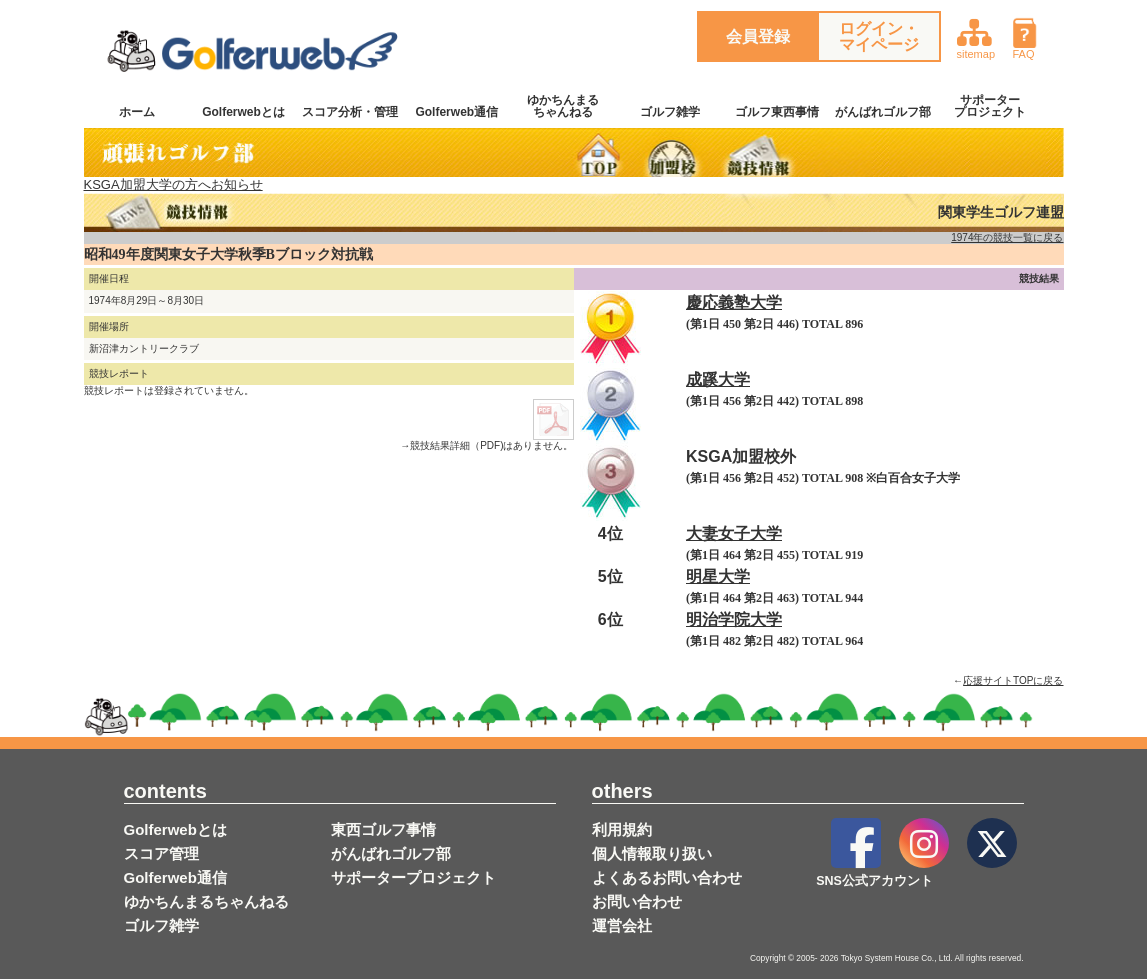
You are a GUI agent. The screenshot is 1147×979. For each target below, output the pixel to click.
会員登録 (758, 36)
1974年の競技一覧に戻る (1007, 237)
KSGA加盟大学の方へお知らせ (173, 184)
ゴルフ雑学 (670, 112)
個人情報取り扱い (652, 853)
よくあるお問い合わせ (667, 877)
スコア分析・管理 (350, 112)
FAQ (1032, 36)
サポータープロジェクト (990, 106)
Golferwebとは (243, 112)
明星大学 (718, 576)
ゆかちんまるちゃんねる (563, 106)
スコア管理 (161, 853)
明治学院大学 (734, 619)
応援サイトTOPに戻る (1013, 680)
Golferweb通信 (456, 112)
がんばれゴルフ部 (883, 112)
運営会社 (622, 925)
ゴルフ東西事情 (777, 112)
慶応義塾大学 (734, 302)
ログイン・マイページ (879, 36)
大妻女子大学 (734, 533)
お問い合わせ (637, 901)
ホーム (137, 112)
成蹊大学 (718, 379)
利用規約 (622, 829)
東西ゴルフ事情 (383, 829)
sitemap (976, 36)
